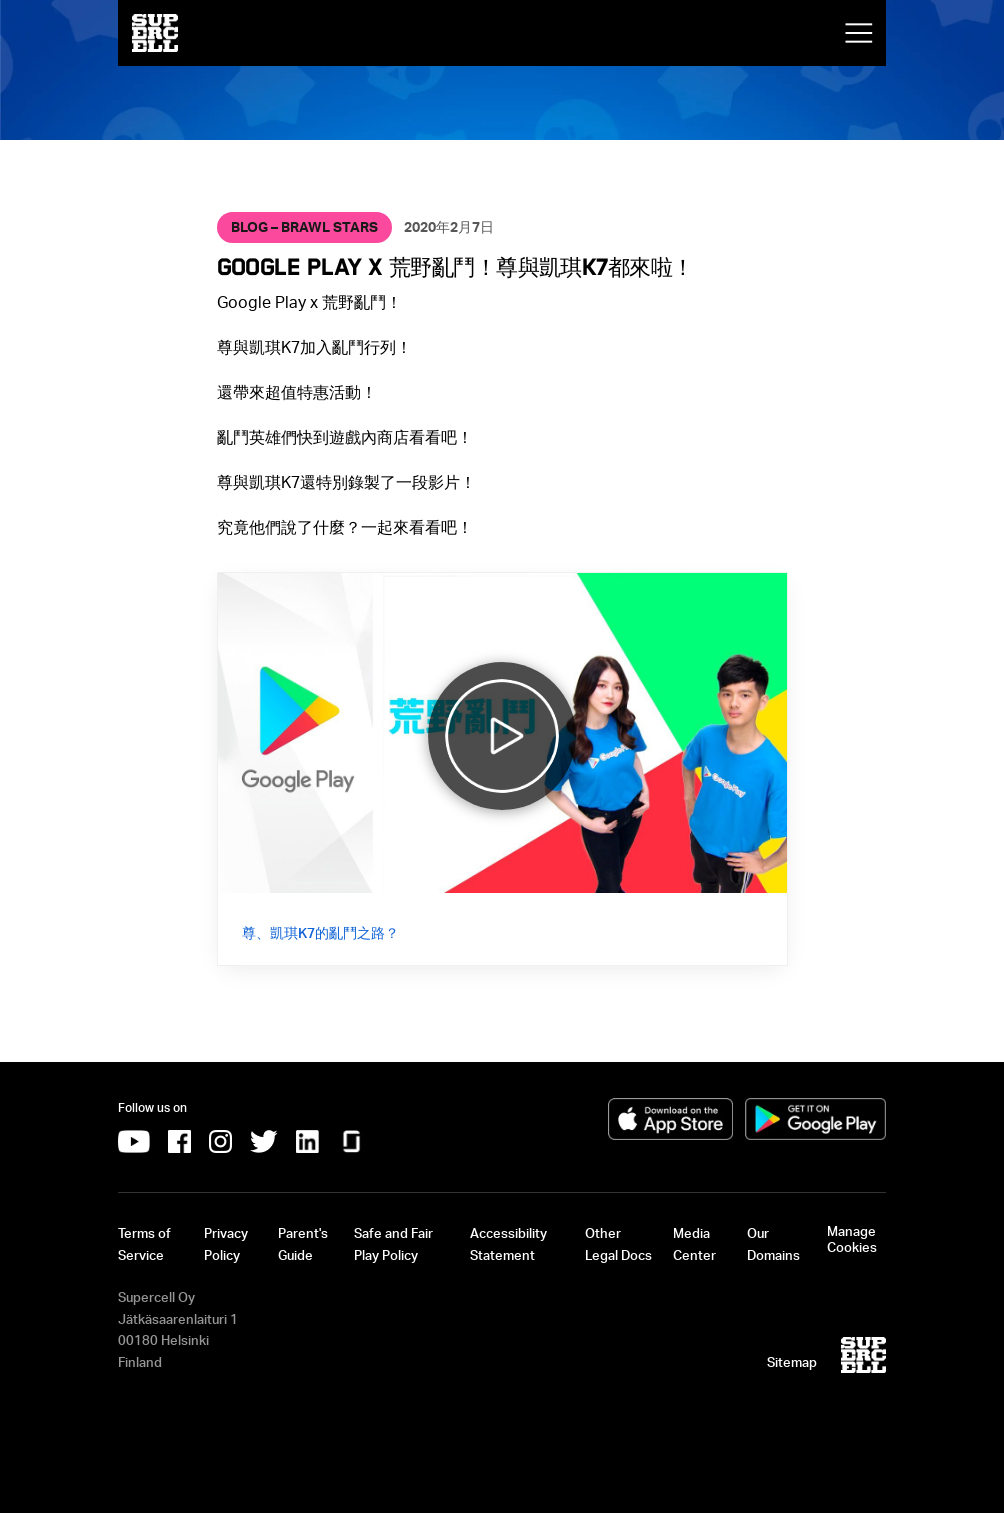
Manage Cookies (852, 1239)
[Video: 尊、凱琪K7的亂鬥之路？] (502, 769)
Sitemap (792, 1362)
